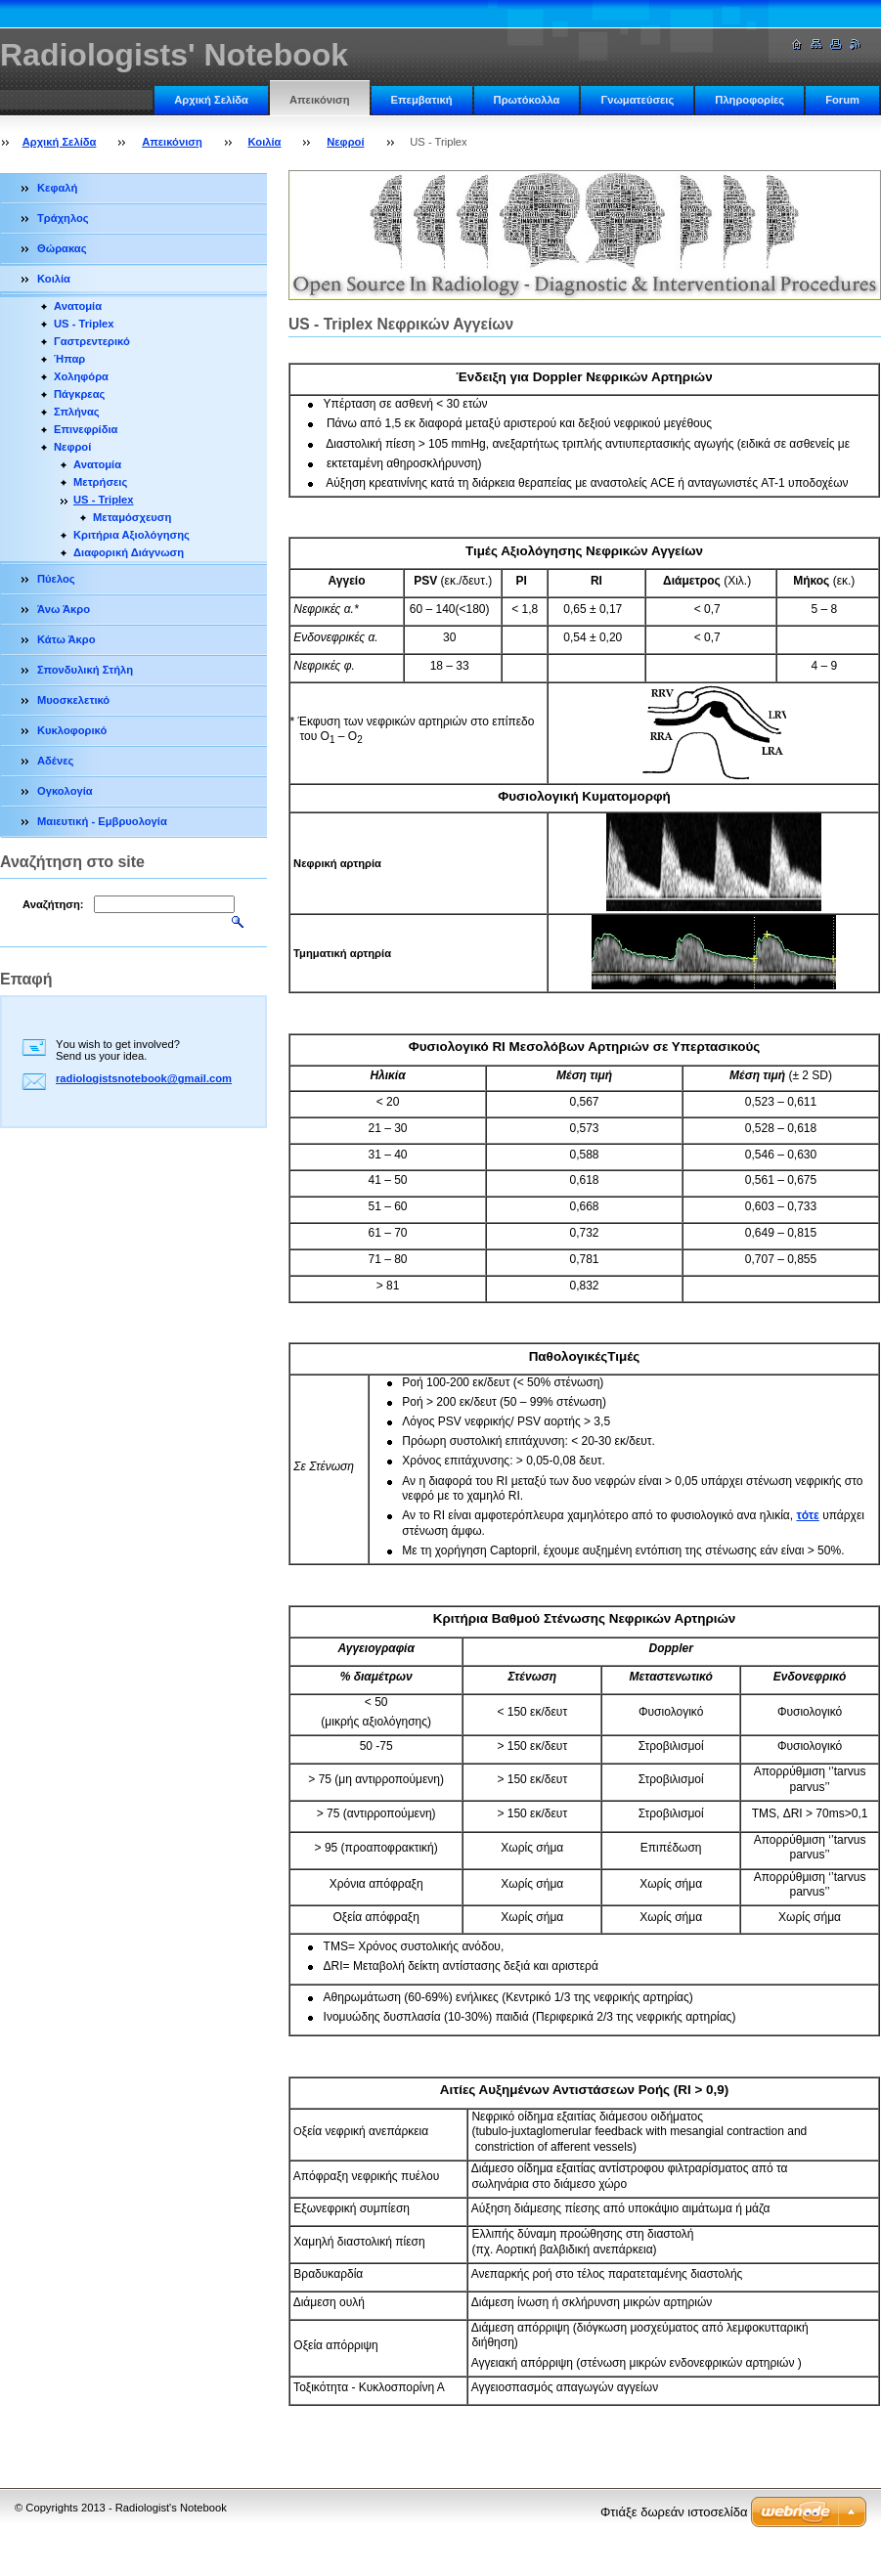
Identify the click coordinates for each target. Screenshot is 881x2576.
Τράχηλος (63, 218)
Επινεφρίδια (85, 429)
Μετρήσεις (100, 482)
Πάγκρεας (79, 394)
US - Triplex (84, 323)
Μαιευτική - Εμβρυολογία (102, 821)
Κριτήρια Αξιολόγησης (131, 535)
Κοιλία (265, 142)
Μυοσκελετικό (73, 700)
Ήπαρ (69, 359)
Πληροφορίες (749, 100)
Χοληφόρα (81, 376)
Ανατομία (78, 306)
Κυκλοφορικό (72, 730)
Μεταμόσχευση (132, 517)
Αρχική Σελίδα (211, 100)
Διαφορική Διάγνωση (128, 552)
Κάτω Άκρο (66, 639)
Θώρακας (62, 248)
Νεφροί (345, 142)
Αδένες (55, 760)
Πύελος (56, 579)
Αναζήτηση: (53, 904)
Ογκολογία (65, 791)
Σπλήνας (77, 411)
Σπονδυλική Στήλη (85, 670)
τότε (807, 1515)
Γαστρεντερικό (92, 341)
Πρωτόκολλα (527, 100)
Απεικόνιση (319, 100)
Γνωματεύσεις (637, 100)
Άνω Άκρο (63, 609)
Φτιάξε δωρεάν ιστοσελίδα (673, 2512)
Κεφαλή (57, 188)
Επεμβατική (422, 100)
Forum (842, 100)
